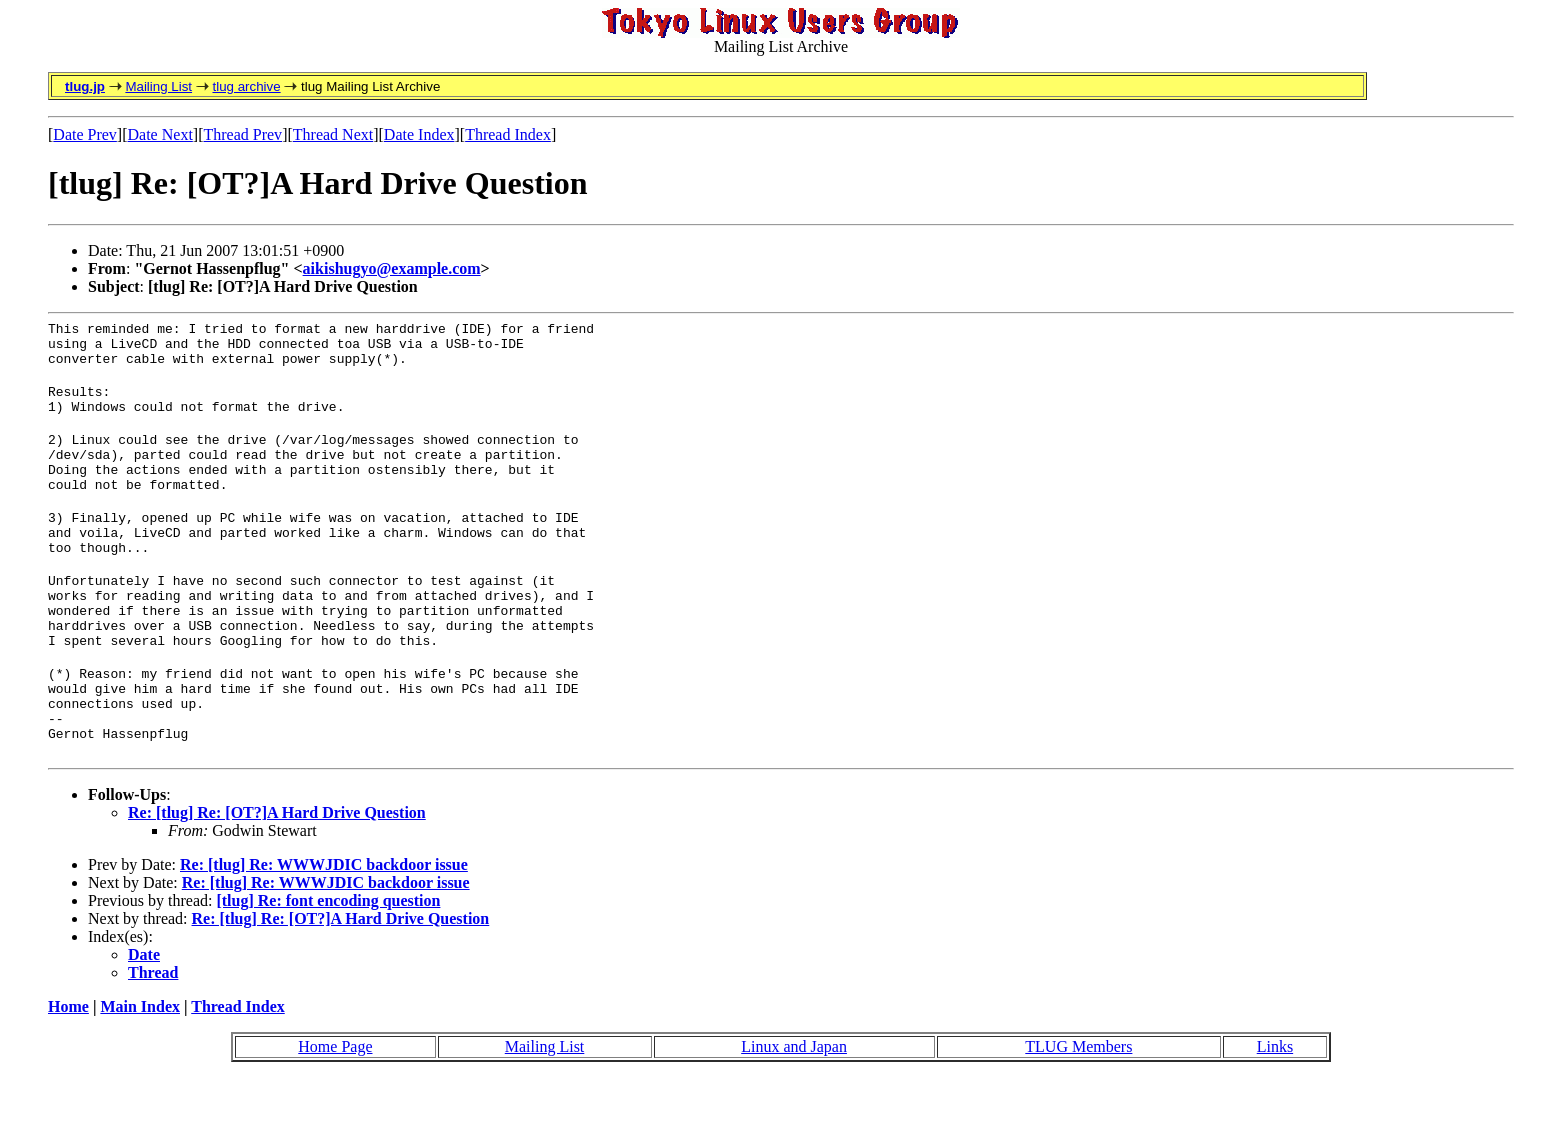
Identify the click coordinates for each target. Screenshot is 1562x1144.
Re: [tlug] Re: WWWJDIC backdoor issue (324, 930)
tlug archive (246, 86)
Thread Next (333, 134)
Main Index (140, 1072)
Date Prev (85, 134)
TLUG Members (1078, 1112)
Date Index (419, 134)
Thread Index (508, 134)
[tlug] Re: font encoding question (328, 966)
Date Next (160, 134)
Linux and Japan (794, 1112)
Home (68, 1072)
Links (1275, 1112)
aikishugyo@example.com (392, 268)
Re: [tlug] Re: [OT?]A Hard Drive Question (277, 878)
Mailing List (158, 86)
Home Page (335, 1112)
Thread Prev (242, 134)
